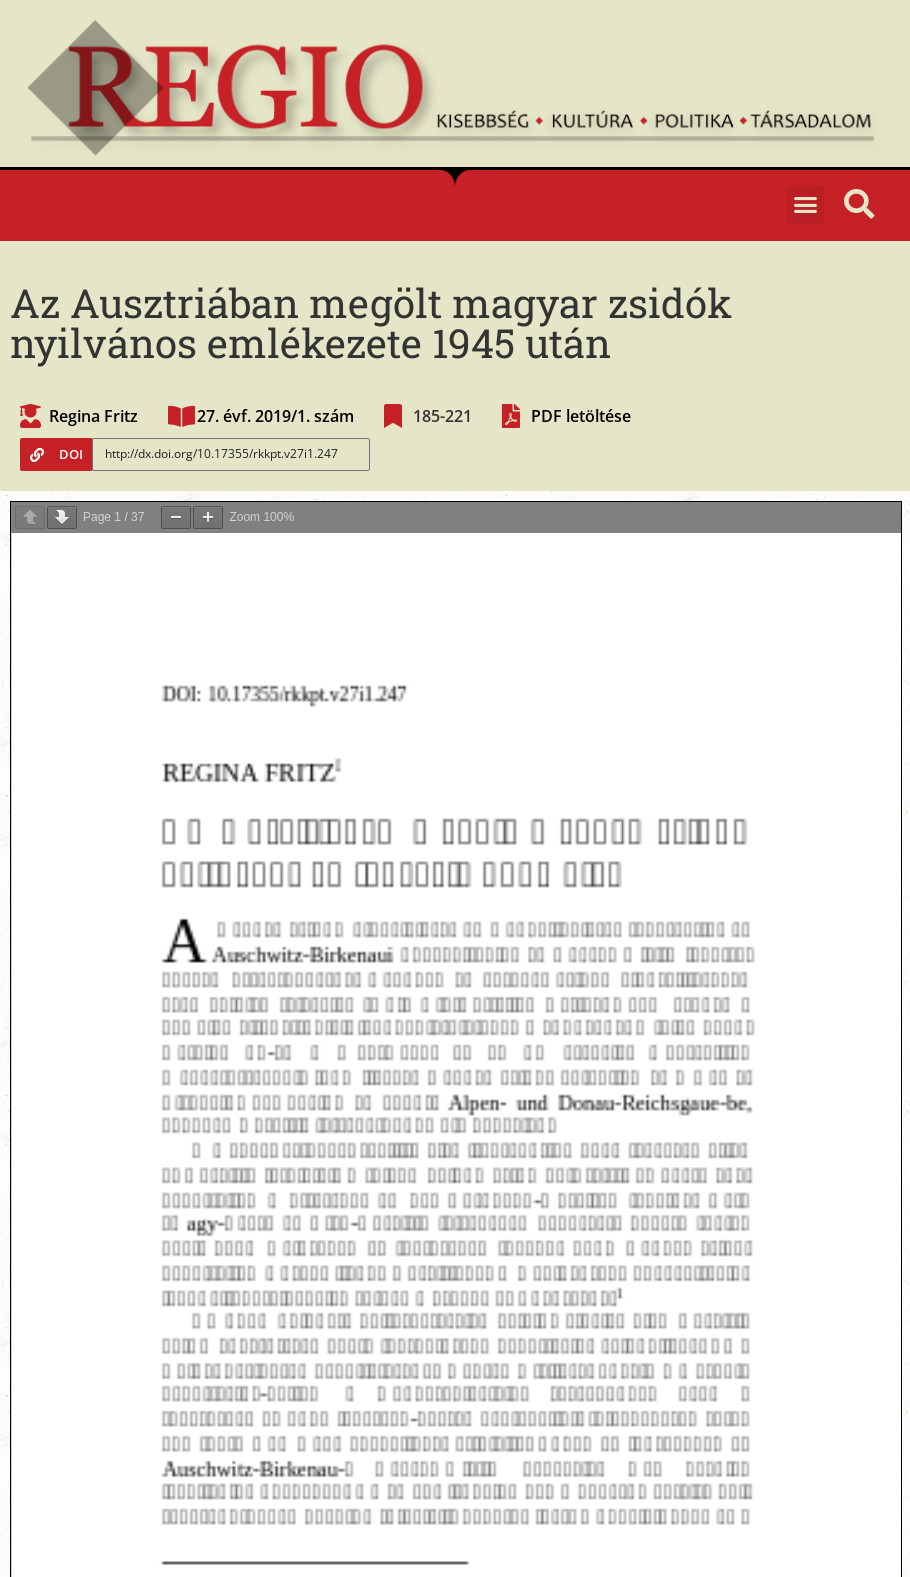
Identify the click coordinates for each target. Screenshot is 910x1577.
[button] (806, 205)
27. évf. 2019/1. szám (275, 416)
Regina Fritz (93, 416)
